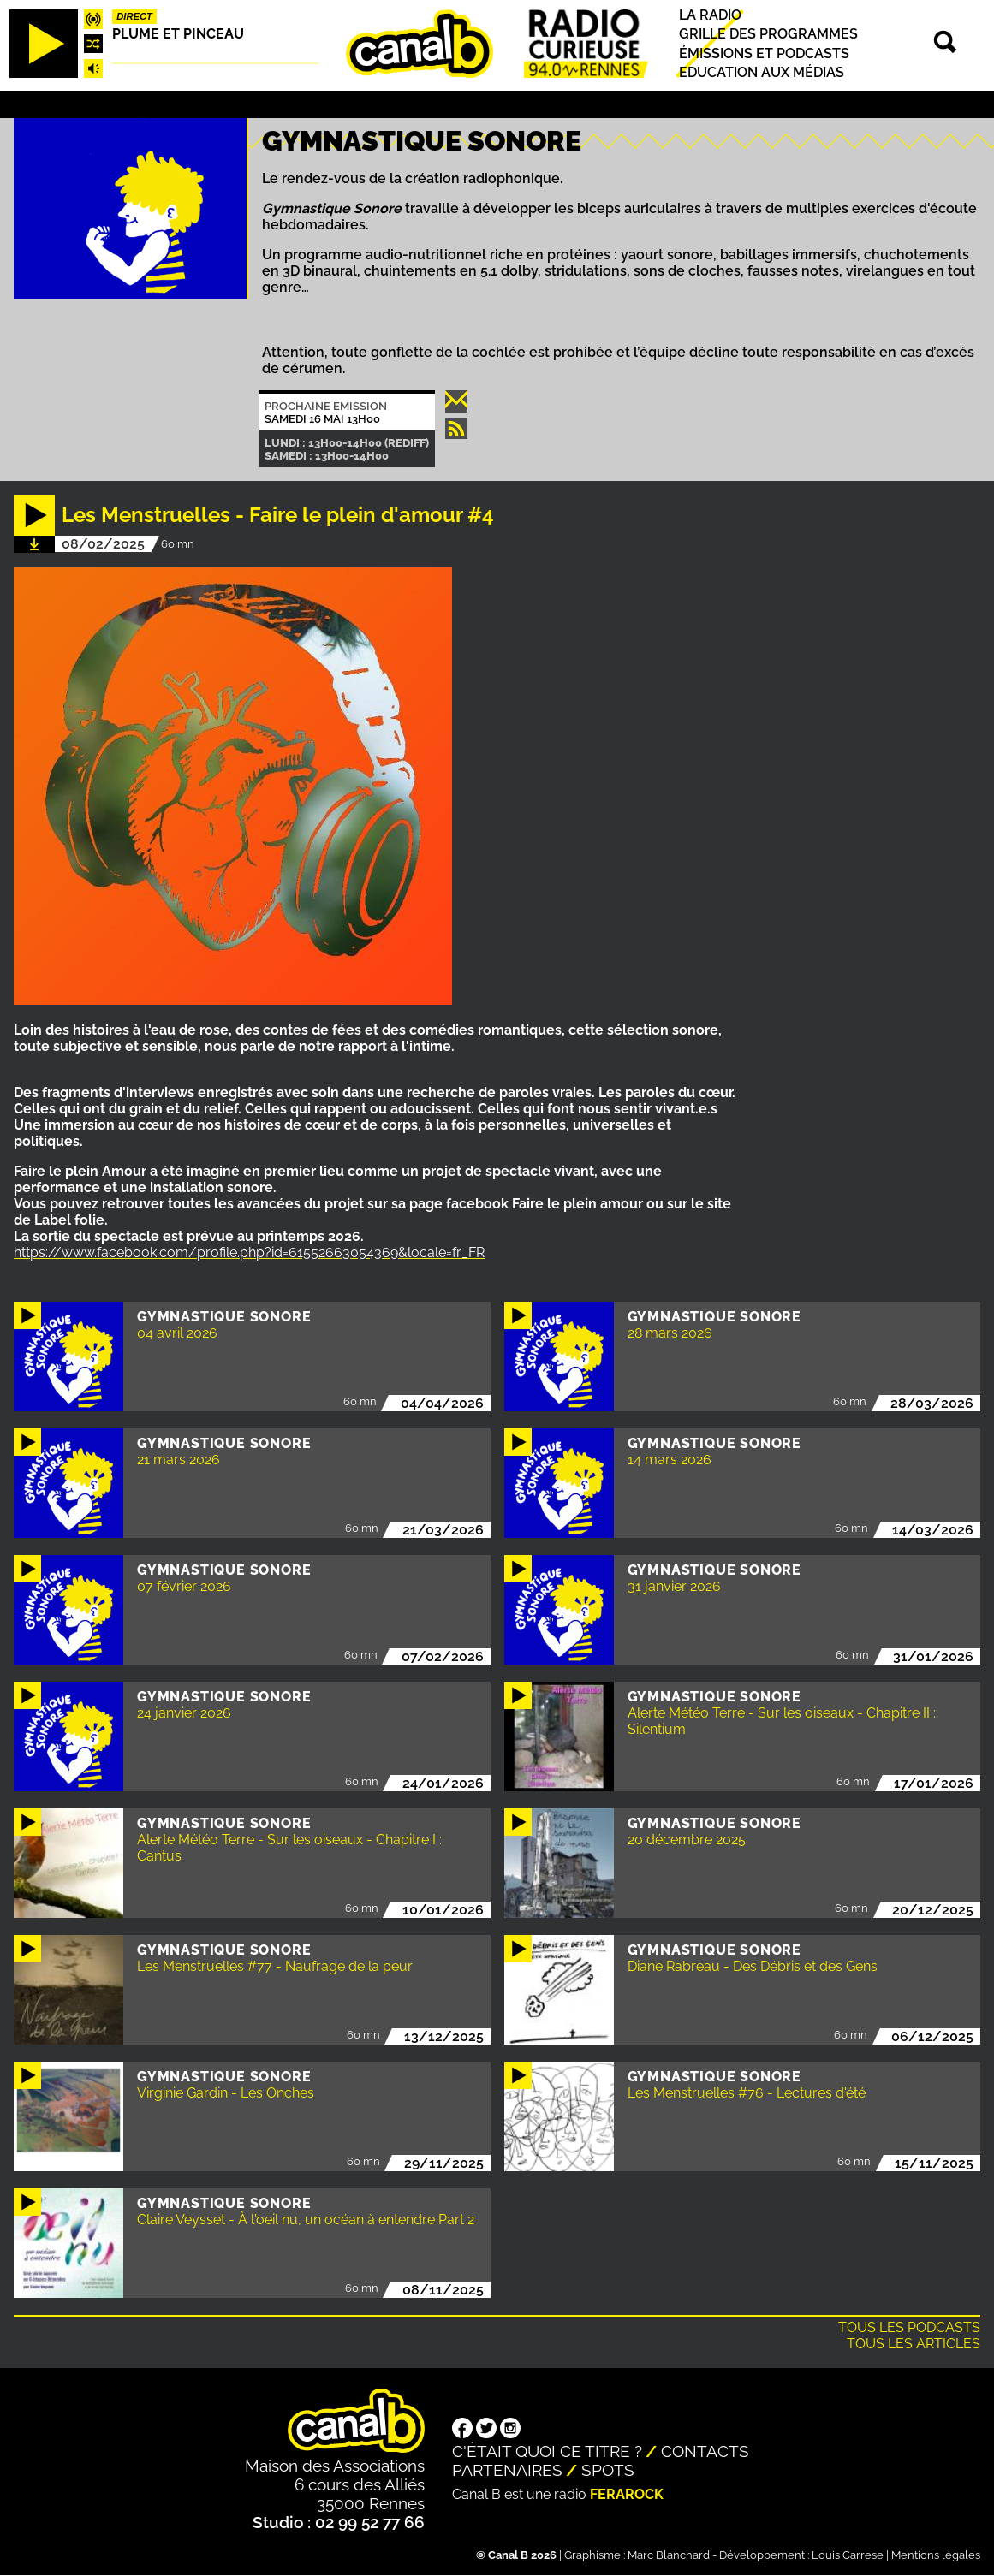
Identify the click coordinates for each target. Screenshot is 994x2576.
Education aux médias (761, 72)
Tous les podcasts (909, 2327)
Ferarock (627, 2494)
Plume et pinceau (178, 34)
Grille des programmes (768, 35)
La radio (710, 15)
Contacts (705, 2451)
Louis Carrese (848, 2555)
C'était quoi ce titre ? (547, 2451)
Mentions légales (935, 2555)
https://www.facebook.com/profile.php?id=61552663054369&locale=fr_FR (249, 1252)
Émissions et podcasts (764, 53)
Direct (134, 16)
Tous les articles (913, 2344)
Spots (607, 2469)
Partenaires (507, 2469)
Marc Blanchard (669, 2555)
